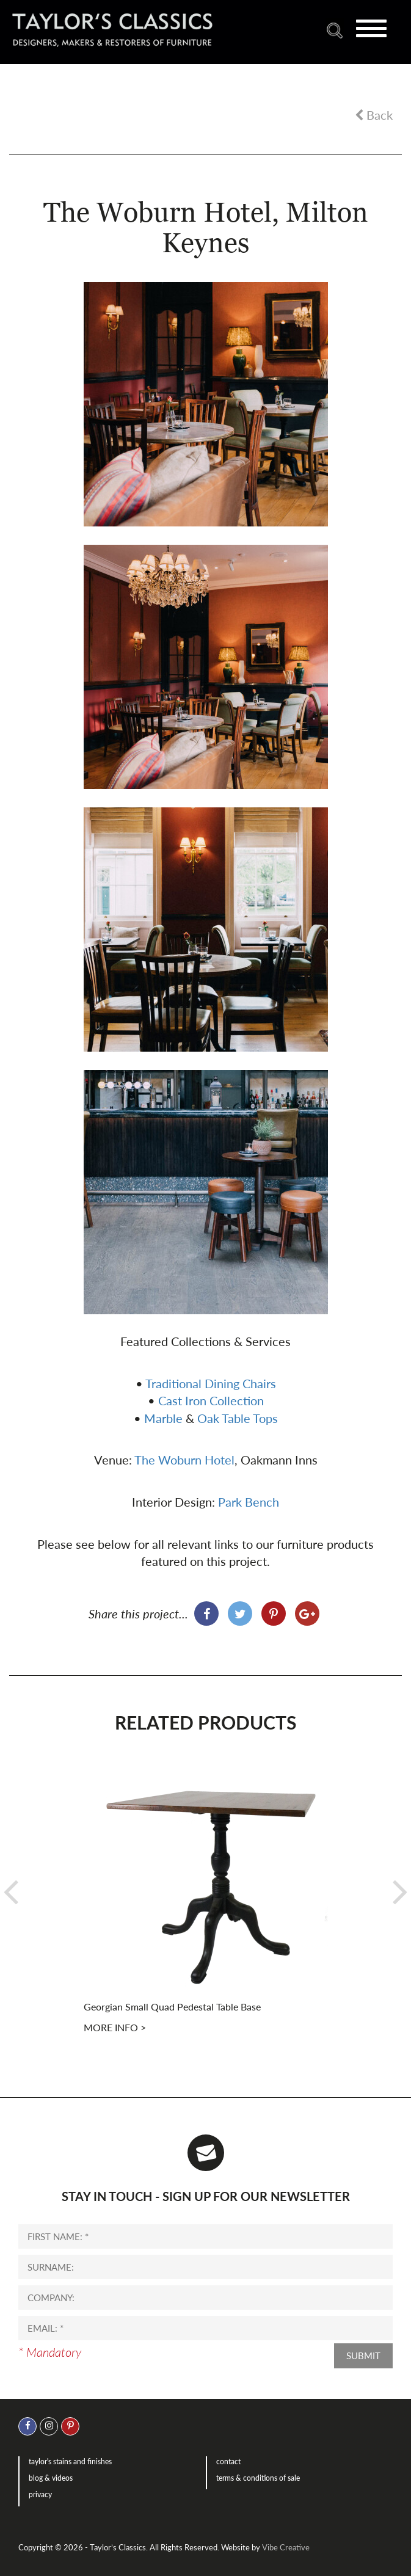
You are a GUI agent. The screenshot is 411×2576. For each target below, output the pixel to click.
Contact (228, 2461)
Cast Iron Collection (211, 1400)
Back (374, 114)
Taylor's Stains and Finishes (70, 2461)
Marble (163, 1418)
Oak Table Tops (237, 1418)
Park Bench (248, 1501)
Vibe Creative (286, 2547)
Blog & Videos (51, 2478)
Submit (363, 2355)
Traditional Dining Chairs (210, 1383)
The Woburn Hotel (184, 1459)
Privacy (40, 2494)
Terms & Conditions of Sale (258, 2478)
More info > (115, 2027)
